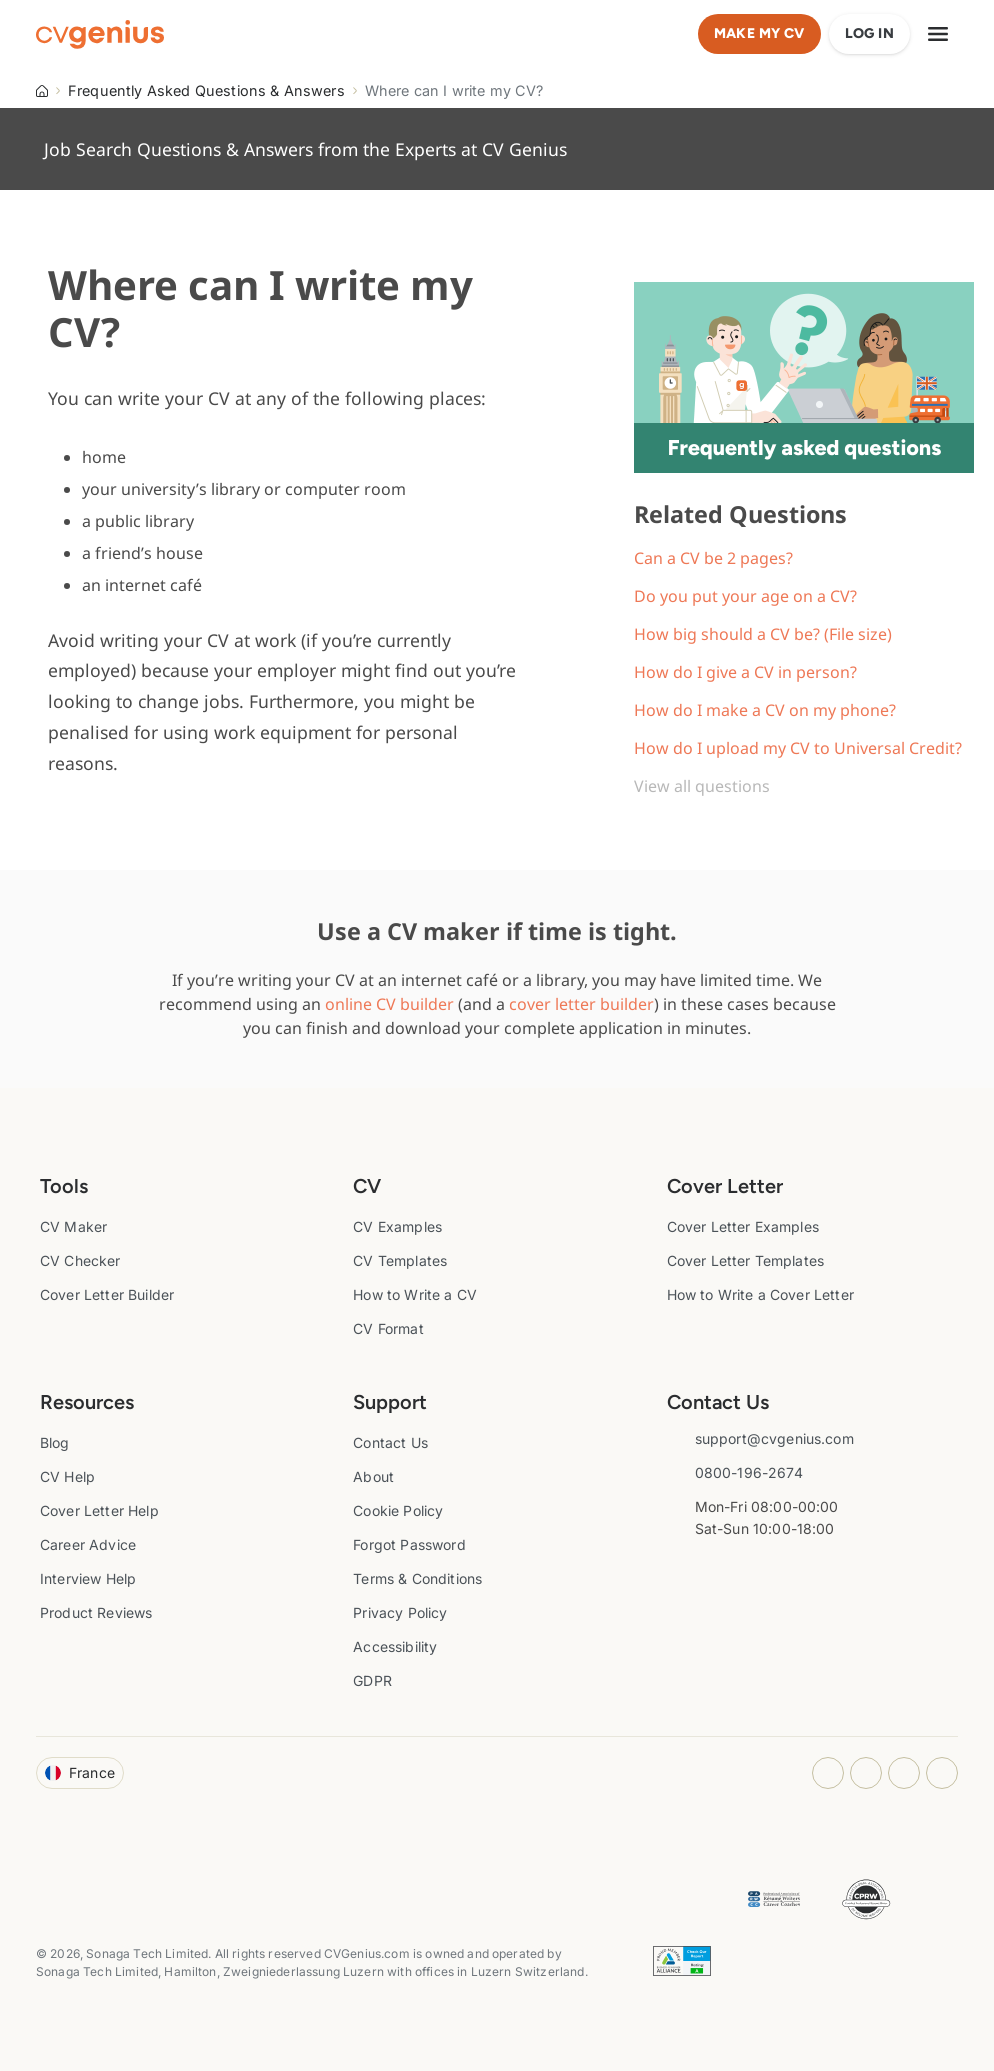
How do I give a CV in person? (745, 672)
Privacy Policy (400, 1612)
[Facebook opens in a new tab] (866, 1773)
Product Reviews (96, 1612)
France (80, 1772)
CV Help (67, 1476)
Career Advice (88, 1544)
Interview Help (88, 1578)
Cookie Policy (398, 1510)
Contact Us (390, 1442)
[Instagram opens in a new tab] (828, 1773)
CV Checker (80, 1260)
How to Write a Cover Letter (760, 1294)
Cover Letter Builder (107, 1294)
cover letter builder (581, 1004)
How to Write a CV (415, 1294)
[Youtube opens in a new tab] (904, 1773)
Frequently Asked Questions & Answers (206, 90)
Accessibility (395, 1646)
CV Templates (400, 1260)
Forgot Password (409, 1544)
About (373, 1476)
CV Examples (397, 1226)
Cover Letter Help (99, 1510)
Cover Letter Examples (743, 1226)
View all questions (702, 786)
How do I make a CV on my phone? (765, 710)
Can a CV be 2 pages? (713, 558)
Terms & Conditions (417, 1578)
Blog (55, 1442)
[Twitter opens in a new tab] (942, 1773)
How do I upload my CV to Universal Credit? (798, 748)
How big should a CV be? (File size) (763, 634)
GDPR (372, 1680)
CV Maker (73, 1226)
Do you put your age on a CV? (745, 596)
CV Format (388, 1328)
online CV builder (389, 1004)
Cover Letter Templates (746, 1260)
